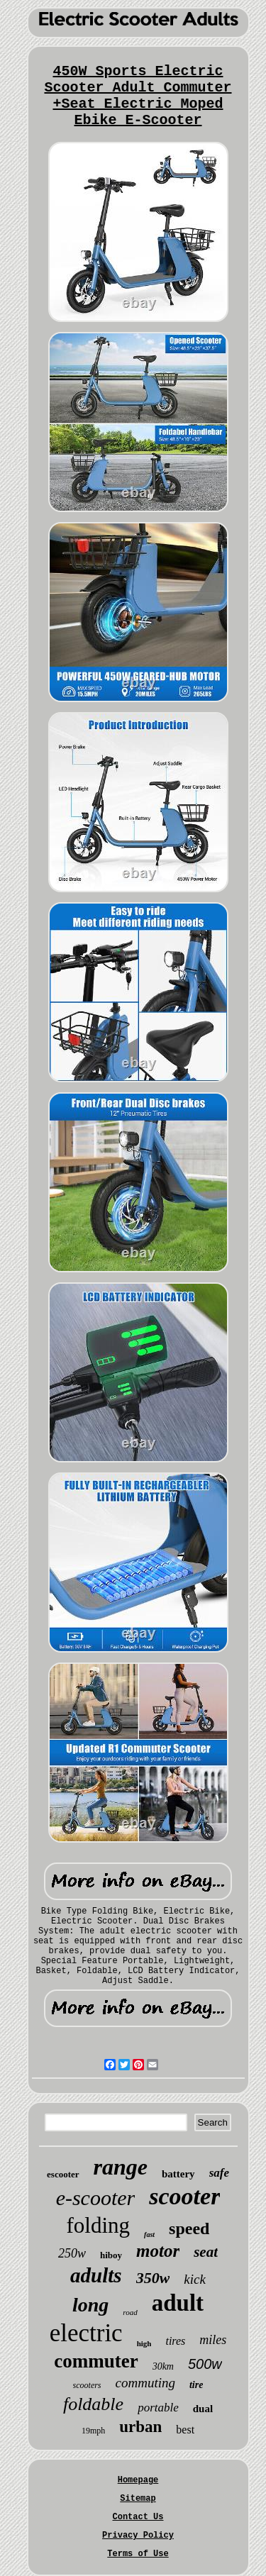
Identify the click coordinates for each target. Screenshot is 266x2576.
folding (99, 2225)
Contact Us (137, 2517)
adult (178, 2303)
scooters (87, 2385)
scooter (184, 2196)
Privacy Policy (138, 2536)
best (185, 2430)
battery (178, 2174)
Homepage (138, 2480)
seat (206, 2251)
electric (86, 2333)
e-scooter (95, 2197)
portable (158, 2407)
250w (72, 2253)
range (121, 2167)
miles (212, 2340)
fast (149, 2234)
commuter (96, 2361)
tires (175, 2341)
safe (219, 2173)
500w (205, 2364)
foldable (93, 2404)
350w (153, 2278)
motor (157, 2250)
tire (196, 2385)
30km (163, 2366)
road (130, 2312)
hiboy (111, 2255)
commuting (145, 2382)
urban (140, 2427)
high (144, 2343)
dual (203, 2408)
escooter (63, 2174)
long (90, 2305)
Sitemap (137, 2499)
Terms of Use (137, 2554)
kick (195, 2279)
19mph (93, 2431)
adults (96, 2275)
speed (189, 2228)
